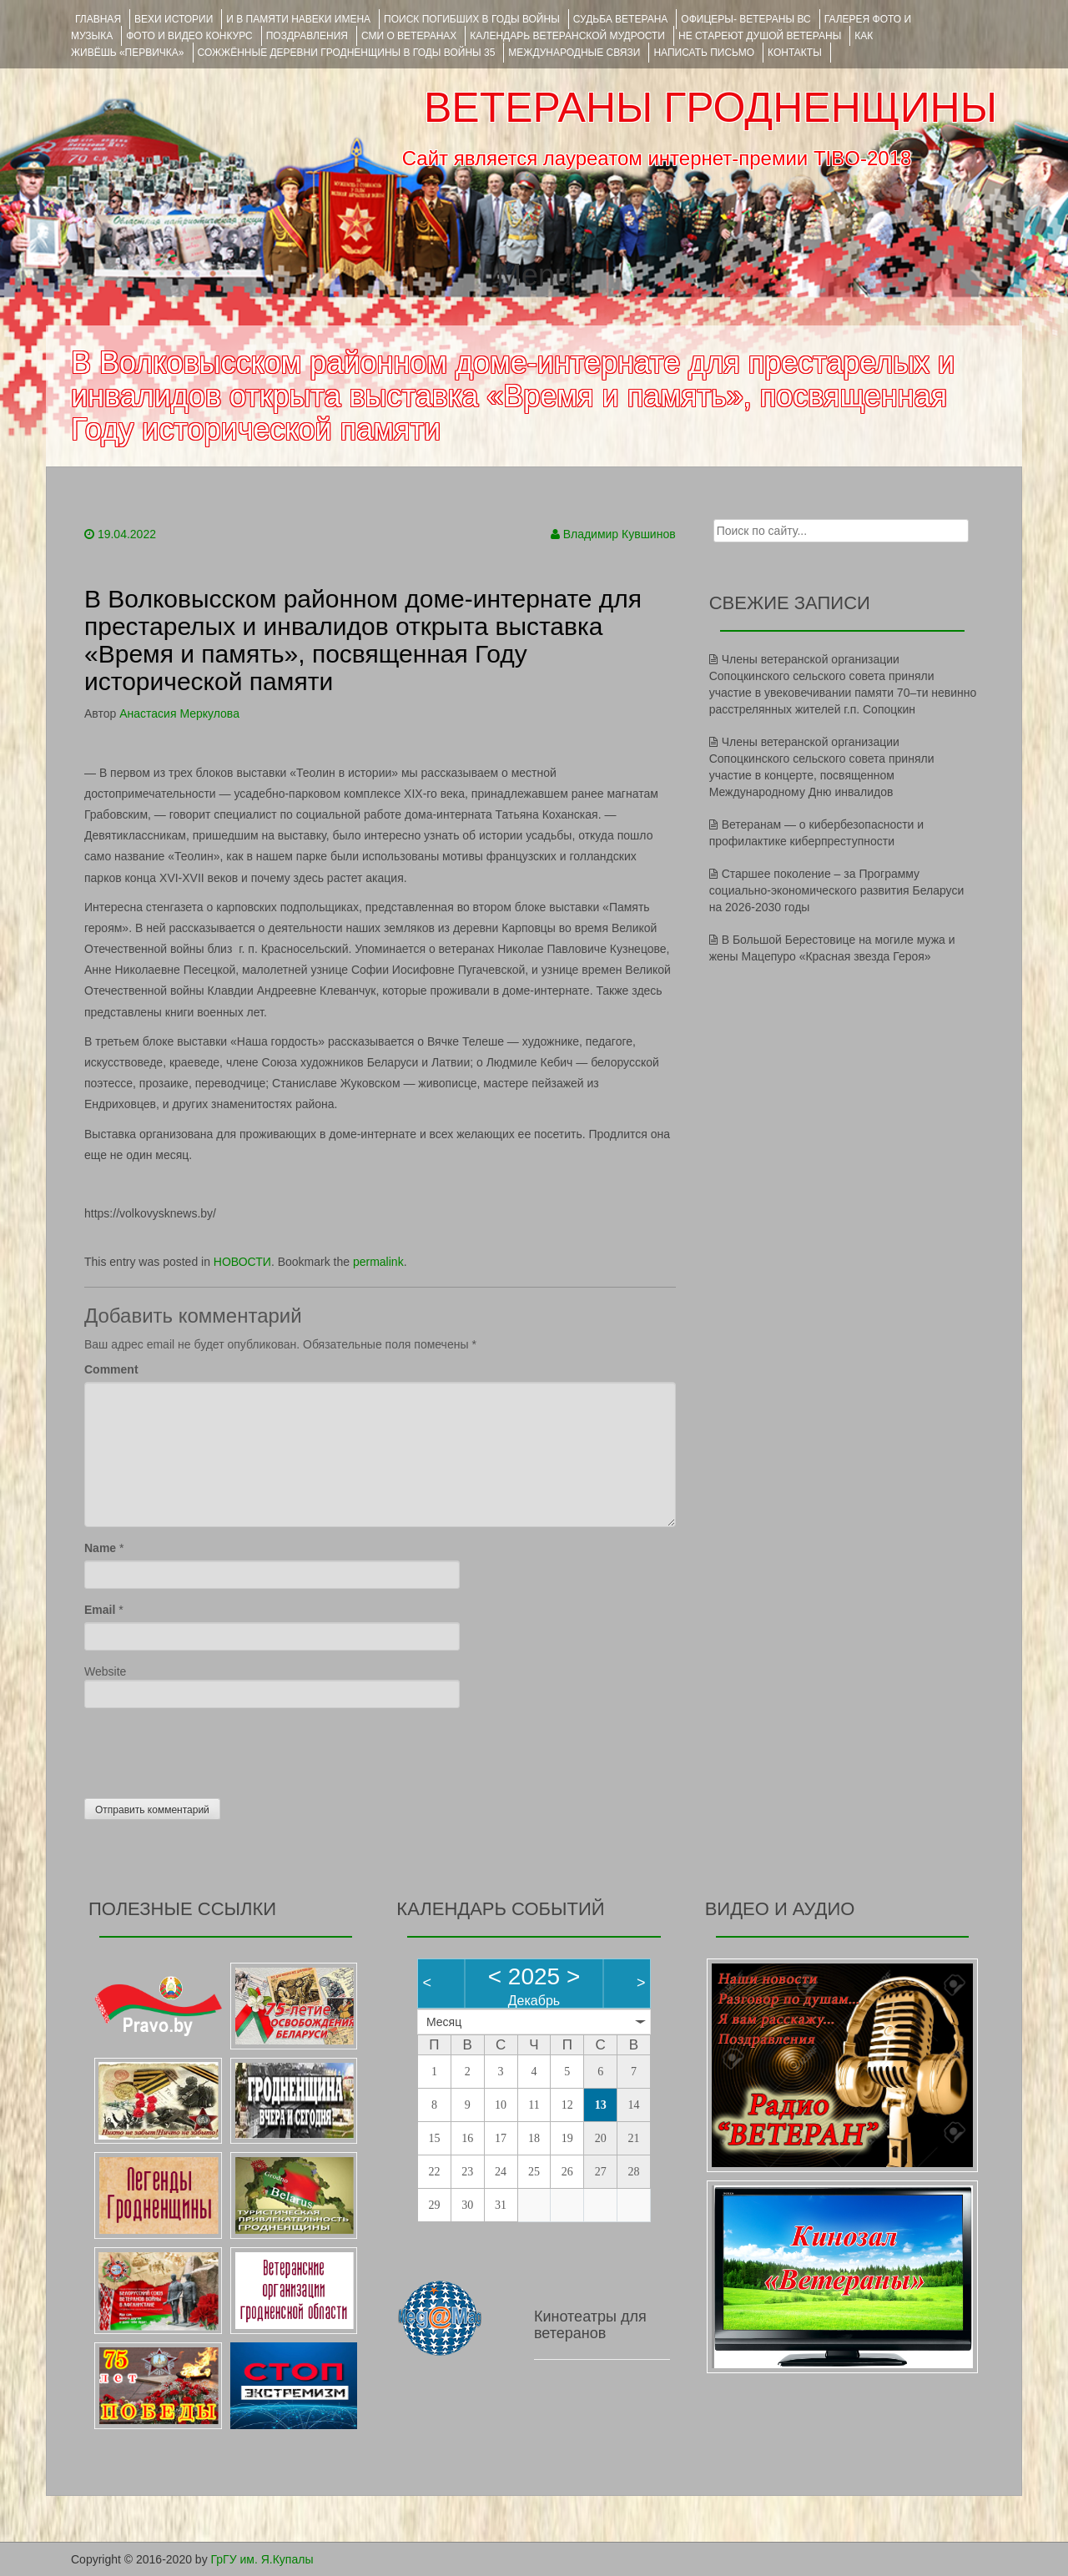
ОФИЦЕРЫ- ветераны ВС (745, 19)
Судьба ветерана (620, 19)
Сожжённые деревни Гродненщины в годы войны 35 (347, 52)
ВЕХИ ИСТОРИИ (173, 19)
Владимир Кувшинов (619, 534)
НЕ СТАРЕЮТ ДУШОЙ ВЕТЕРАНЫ (759, 36)
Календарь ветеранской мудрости (567, 36)
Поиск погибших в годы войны (472, 19)
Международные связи (574, 52)
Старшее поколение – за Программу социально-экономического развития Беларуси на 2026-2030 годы (837, 890)
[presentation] (211, 1749)
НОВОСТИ (242, 1261)
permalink (378, 1261)
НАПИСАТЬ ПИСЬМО (703, 52)
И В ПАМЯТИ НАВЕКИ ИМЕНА (298, 19)
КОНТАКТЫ (795, 52)
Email (99, 1609)
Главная (98, 19)
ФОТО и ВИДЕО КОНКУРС (189, 36)
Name (100, 1548)
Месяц (443, 2022)
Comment (111, 1369)
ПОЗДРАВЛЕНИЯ (307, 36)
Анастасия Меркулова (179, 713)
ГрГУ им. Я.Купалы (262, 2559)
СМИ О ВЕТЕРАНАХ (408, 36)
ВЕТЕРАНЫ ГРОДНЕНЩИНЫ (710, 107)
